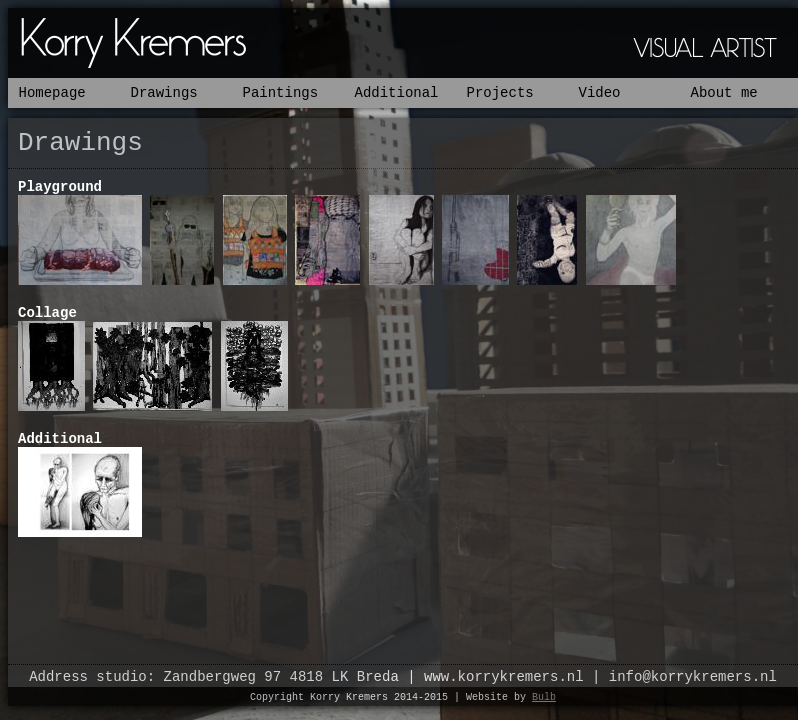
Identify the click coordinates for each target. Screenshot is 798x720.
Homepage (52, 93)
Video (600, 93)
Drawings (164, 93)
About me (724, 93)
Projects (500, 93)
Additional (397, 93)
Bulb (544, 697)
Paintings (281, 93)
